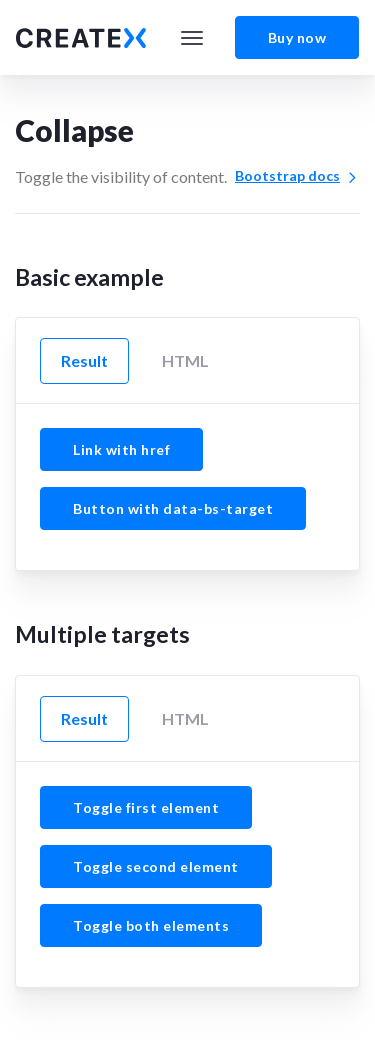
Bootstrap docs (297, 175)
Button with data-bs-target (173, 508)
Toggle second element (156, 866)
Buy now (297, 37)
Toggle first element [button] (146, 807)
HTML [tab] (185, 360)
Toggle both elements (151, 925)
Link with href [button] (121, 449)
